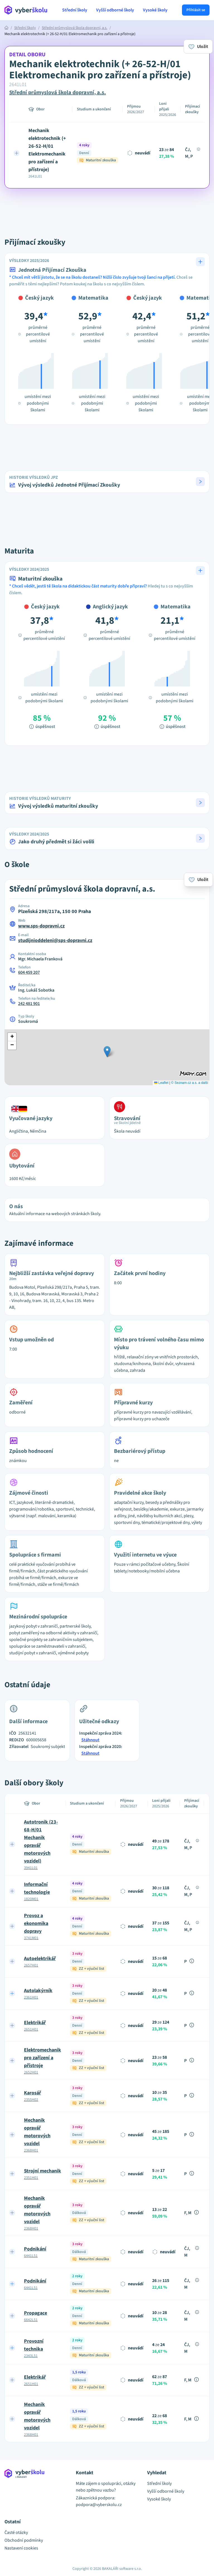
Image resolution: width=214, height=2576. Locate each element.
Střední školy (74, 10)
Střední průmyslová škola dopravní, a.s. (74, 28)
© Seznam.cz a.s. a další (189, 1083)
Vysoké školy (155, 10)
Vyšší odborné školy (115, 10)
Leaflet (161, 1083)
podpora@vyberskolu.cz (99, 2505)
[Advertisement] (107, 207)
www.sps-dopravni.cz (41, 925)
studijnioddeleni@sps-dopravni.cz (55, 940)
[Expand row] (17, 153)
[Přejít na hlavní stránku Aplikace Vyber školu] (26, 10)
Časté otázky (16, 2532)
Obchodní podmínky (23, 2540)
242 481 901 (29, 1004)
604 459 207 (29, 972)
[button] (107, 481)
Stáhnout (90, 1740)
